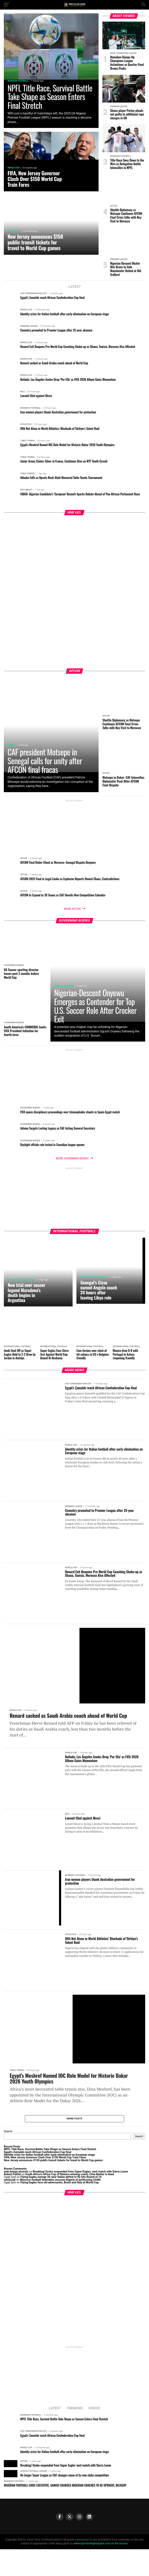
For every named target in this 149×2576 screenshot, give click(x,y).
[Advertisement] (74, 838)
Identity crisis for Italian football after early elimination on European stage (49, 2181)
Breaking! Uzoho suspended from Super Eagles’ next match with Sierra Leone (80, 2198)
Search (8, 2158)
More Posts (74, 2144)
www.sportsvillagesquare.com (92, 2570)
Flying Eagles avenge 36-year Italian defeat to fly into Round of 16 (60, 2203)
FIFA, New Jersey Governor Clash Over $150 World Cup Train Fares (45, 2184)
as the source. (119, 2570)
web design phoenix (16, 2198)
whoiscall (9, 2206)
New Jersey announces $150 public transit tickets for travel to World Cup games (53, 2187)
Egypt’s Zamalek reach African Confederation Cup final (37, 2178)
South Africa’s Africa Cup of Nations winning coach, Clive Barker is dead (69, 2201)
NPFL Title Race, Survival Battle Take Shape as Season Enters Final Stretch (50, 2176)
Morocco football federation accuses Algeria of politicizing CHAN (60, 2206)
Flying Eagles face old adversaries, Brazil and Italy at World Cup (59, 2209)
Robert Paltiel (12, 2201)
